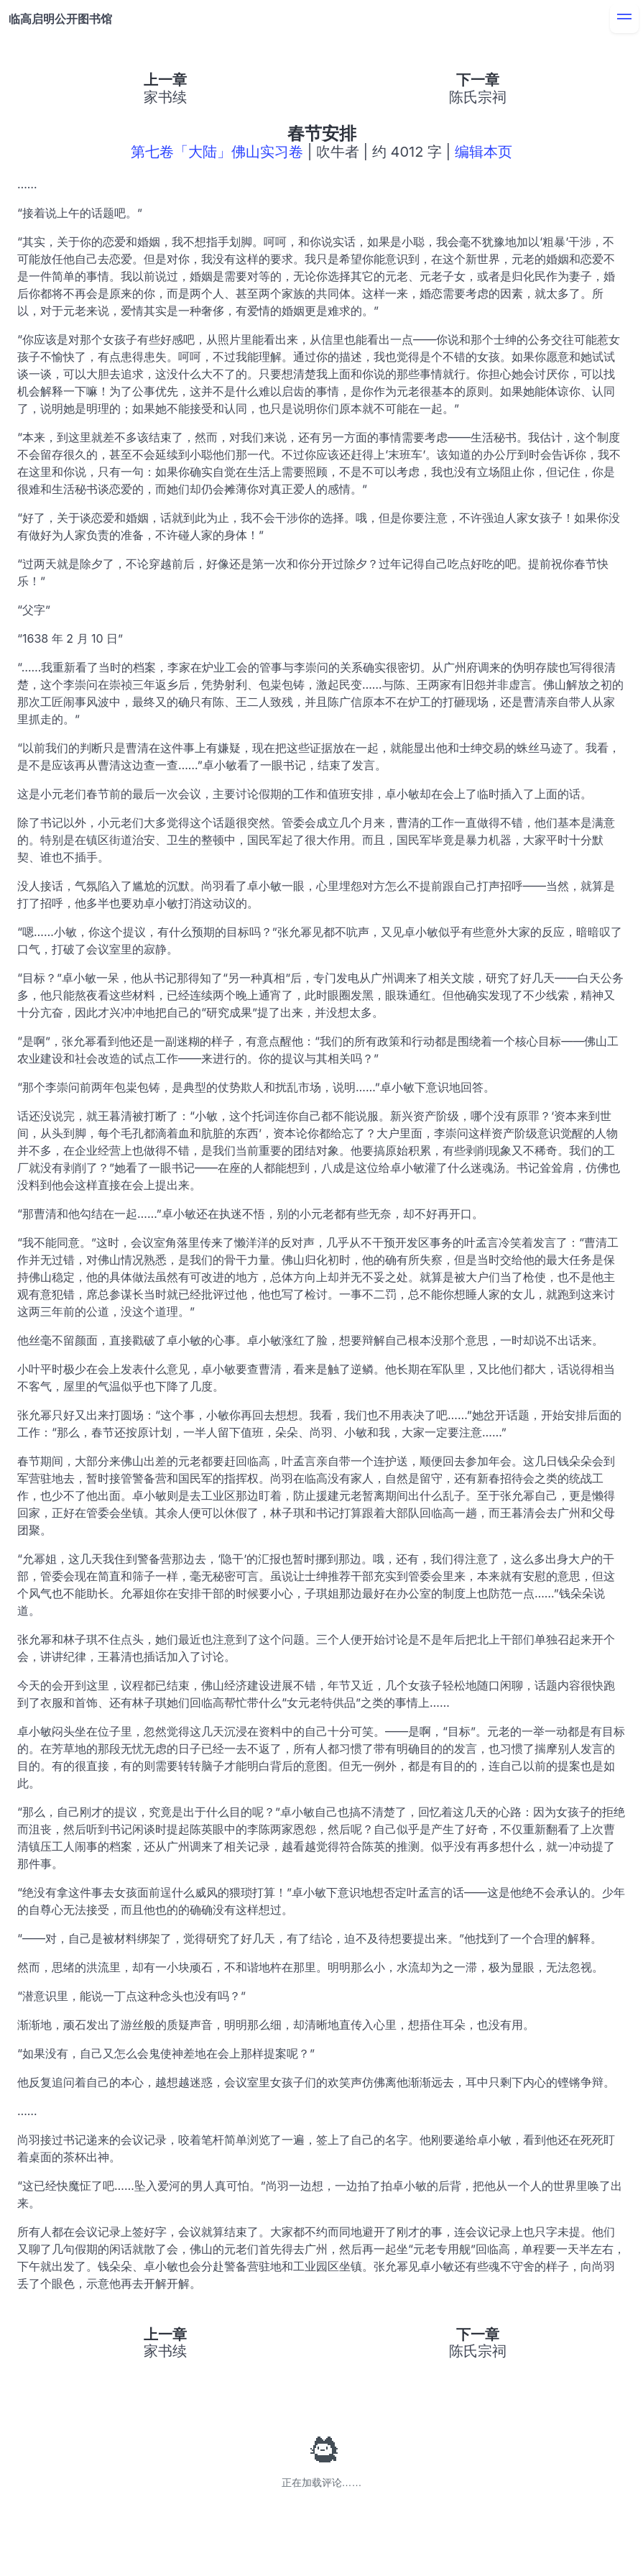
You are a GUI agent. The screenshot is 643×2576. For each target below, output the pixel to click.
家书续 (165, 97)
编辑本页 (483, 151)
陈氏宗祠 (477, 97)
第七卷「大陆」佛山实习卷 (217, 151)
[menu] (624, 18)
